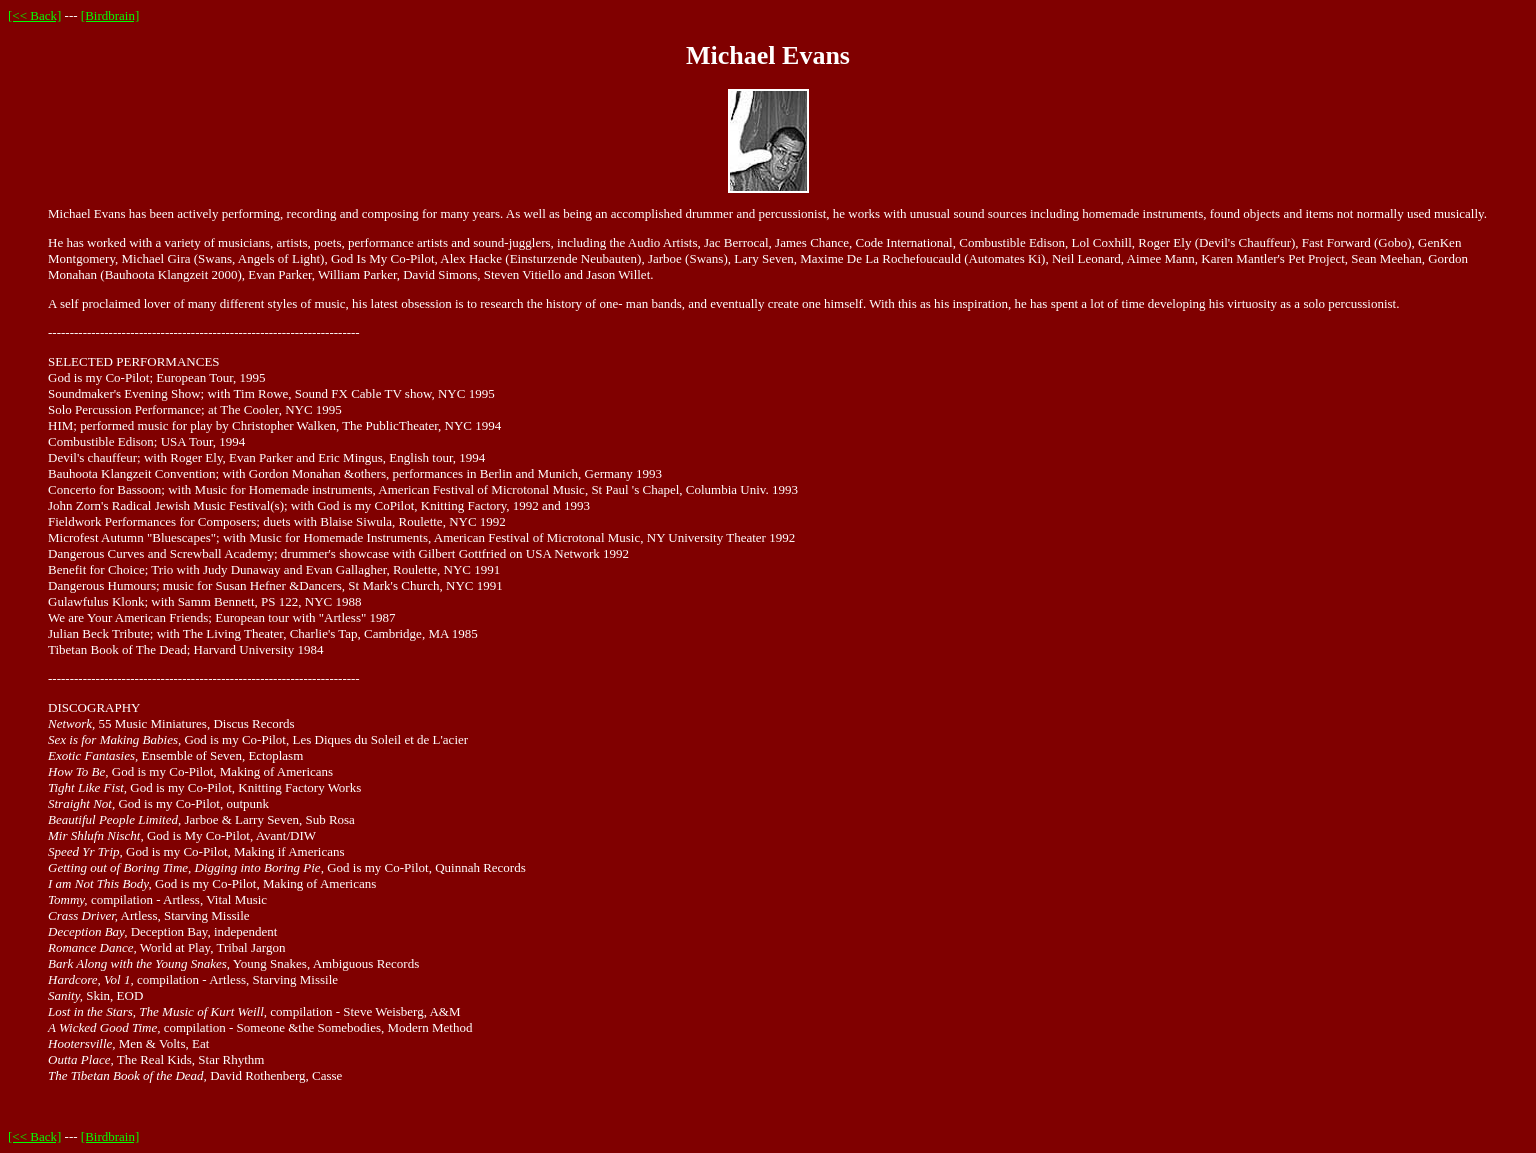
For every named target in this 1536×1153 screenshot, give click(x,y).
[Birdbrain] (110, 15)
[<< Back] (34, 15)
